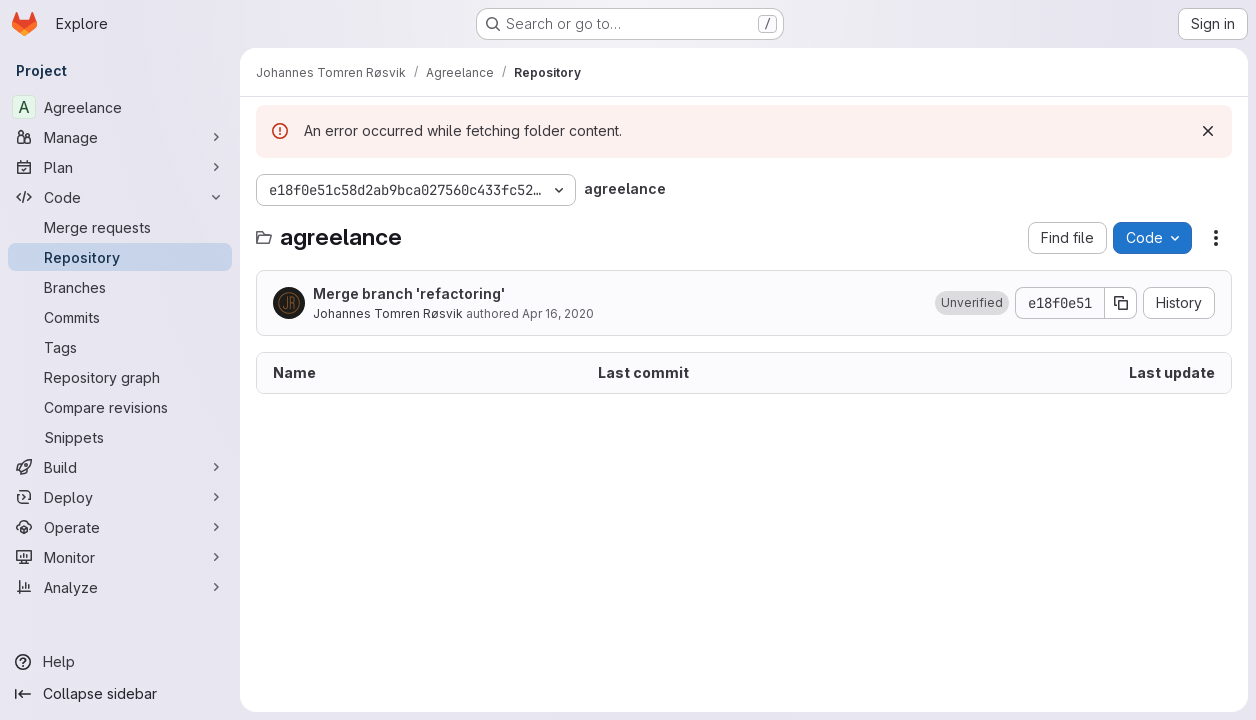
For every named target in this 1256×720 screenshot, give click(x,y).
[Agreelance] (120, 107)
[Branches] (120, 287)
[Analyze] (120, 587)
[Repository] (120, 257)
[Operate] (120, 527)
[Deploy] (120, 497)
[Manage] (120, 137)
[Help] (120, 662)
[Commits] (120, 317)
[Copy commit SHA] (1121, 303)
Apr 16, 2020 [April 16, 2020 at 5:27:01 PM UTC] (558, 313)
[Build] (120, 467)
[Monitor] (120, 557)
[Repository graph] (120, 377)
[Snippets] (120, 437)
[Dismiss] (1208, 131)
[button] (972, 303)
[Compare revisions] (120, 407)
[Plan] (120, 167)
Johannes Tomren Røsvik (388, 313)
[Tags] (120, 347)
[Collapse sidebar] (120, 694)
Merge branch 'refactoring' (409, 293)
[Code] (120, 197)
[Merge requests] (120, 227)
